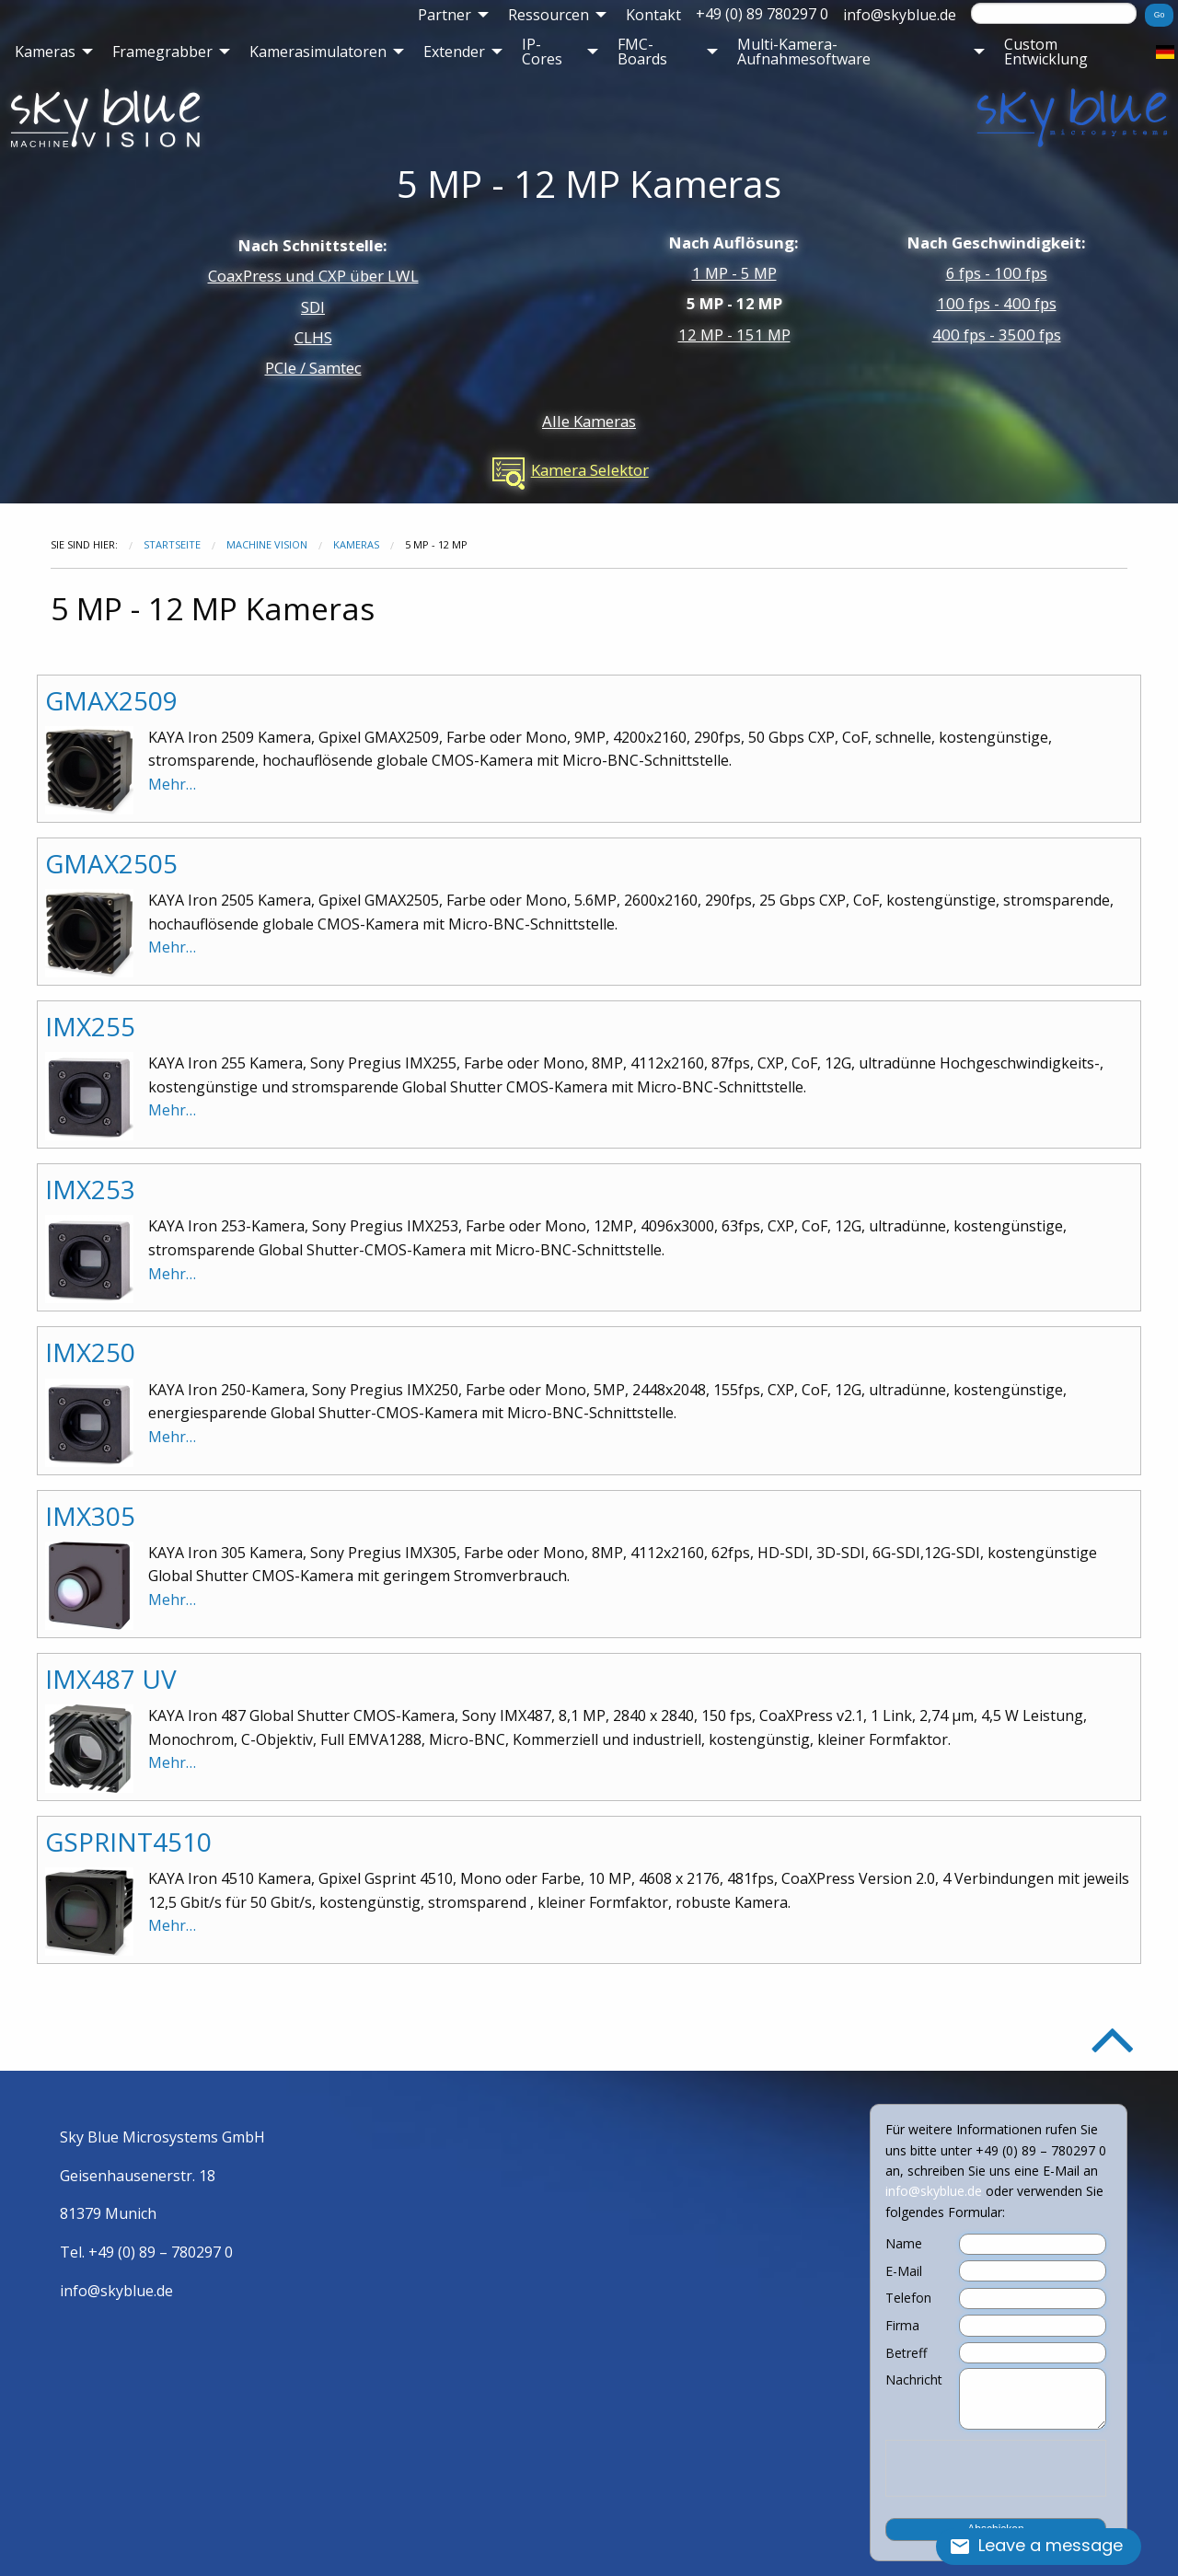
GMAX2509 (111, 700)
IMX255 (90, 1026)
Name (903, 2243)
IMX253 (90, 1189)
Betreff (906, 2353)
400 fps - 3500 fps (996, 334)
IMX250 (90, 1351)
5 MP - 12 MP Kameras (589, 183)
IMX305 (90, 1515)
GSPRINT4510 (128, 1841)
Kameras (356, 544)
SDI (313, 307)
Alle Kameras (589, 421)
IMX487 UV (111, 1678)
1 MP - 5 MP (734, 272)
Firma (902, 2325)
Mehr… (172, 784)
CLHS (313, 337)
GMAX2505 (111, 863)
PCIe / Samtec (313, 367)
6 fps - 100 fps (996, 272)
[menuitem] (448, 14)
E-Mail (903, 2271)
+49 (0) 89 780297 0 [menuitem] (762, 14)
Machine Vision (266, 544)
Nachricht (913, 2380)
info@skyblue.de (899, 15)
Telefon (908, 2298)
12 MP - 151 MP (734, 334)
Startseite (172, 544)
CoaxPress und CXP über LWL (313, 275)
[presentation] (995, 2468)
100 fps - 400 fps (997, 303)
